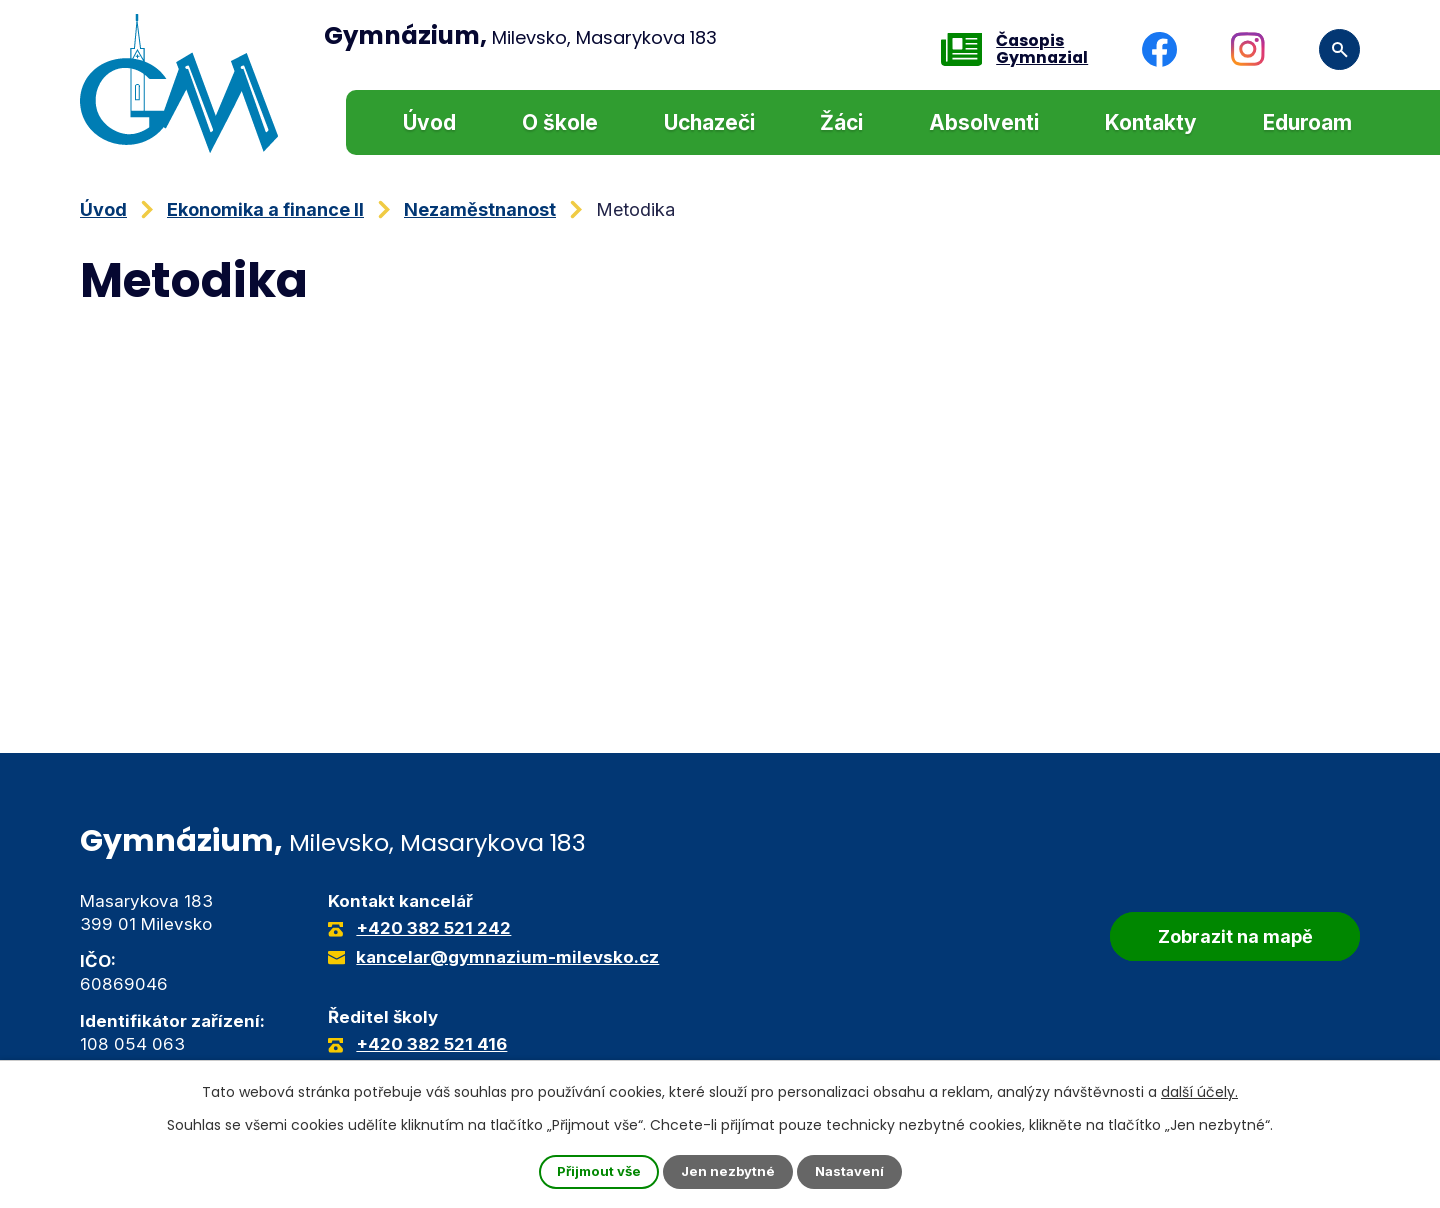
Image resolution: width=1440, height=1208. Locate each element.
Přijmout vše (595, 1171)
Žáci (841, 122)
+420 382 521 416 (431, 1044)
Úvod (429, 122)
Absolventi (984, 122)
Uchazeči (709, 122)
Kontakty (1151, 122)
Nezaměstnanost (480, 209)
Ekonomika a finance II (265, 209)
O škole (560, 122)
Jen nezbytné (728, 1171)
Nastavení (854, 1171)
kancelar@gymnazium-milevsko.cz (507, 957)
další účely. (1199, 1091)
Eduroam (1307, 122)
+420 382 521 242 (433, 928)
